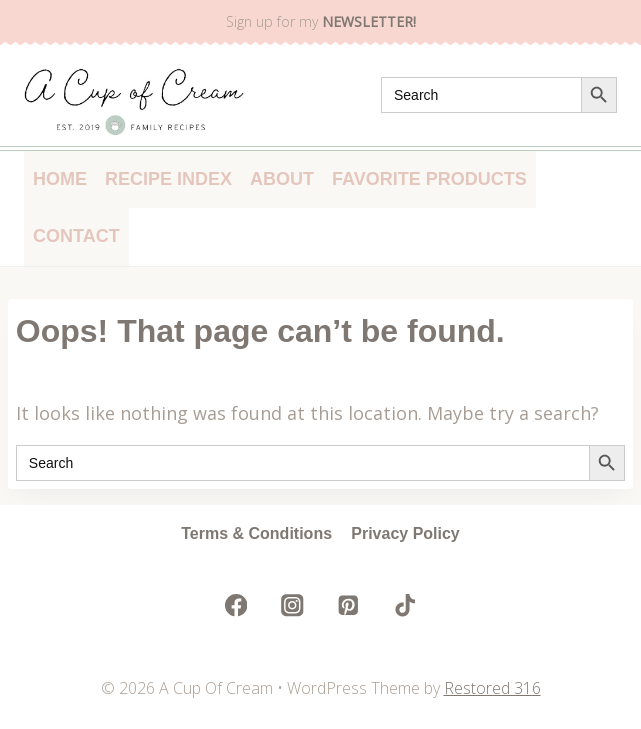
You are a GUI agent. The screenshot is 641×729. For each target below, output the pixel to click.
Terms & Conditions (256, 533)
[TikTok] (404, 605)
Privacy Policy (405, 533)
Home (60, 179)
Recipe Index (168, 179)
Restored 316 (492, 688)
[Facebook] (236, 605)
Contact (76, 236)
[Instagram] (292, 605)
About (282, 179)
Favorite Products (429, 179)
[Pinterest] (348, 605)
